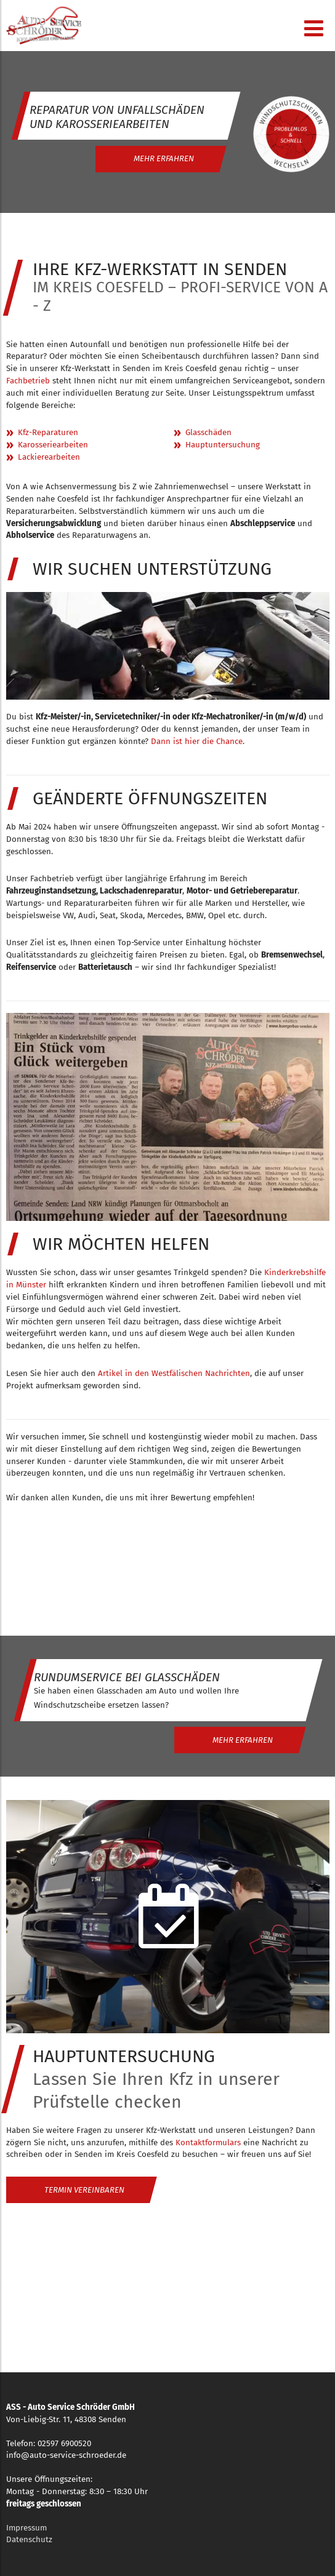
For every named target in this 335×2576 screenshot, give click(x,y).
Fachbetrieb (28, 381)
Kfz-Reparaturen (48, 433)
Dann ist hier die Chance (197, 741)
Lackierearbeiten (49, 457)
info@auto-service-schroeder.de (66, 2455)
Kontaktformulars (208, 2143)
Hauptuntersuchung (222, 445)
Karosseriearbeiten (53, 445)
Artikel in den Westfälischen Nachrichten (174, 1373)
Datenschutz (29, 2540)
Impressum (26, 2528)
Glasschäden (208, 433)
